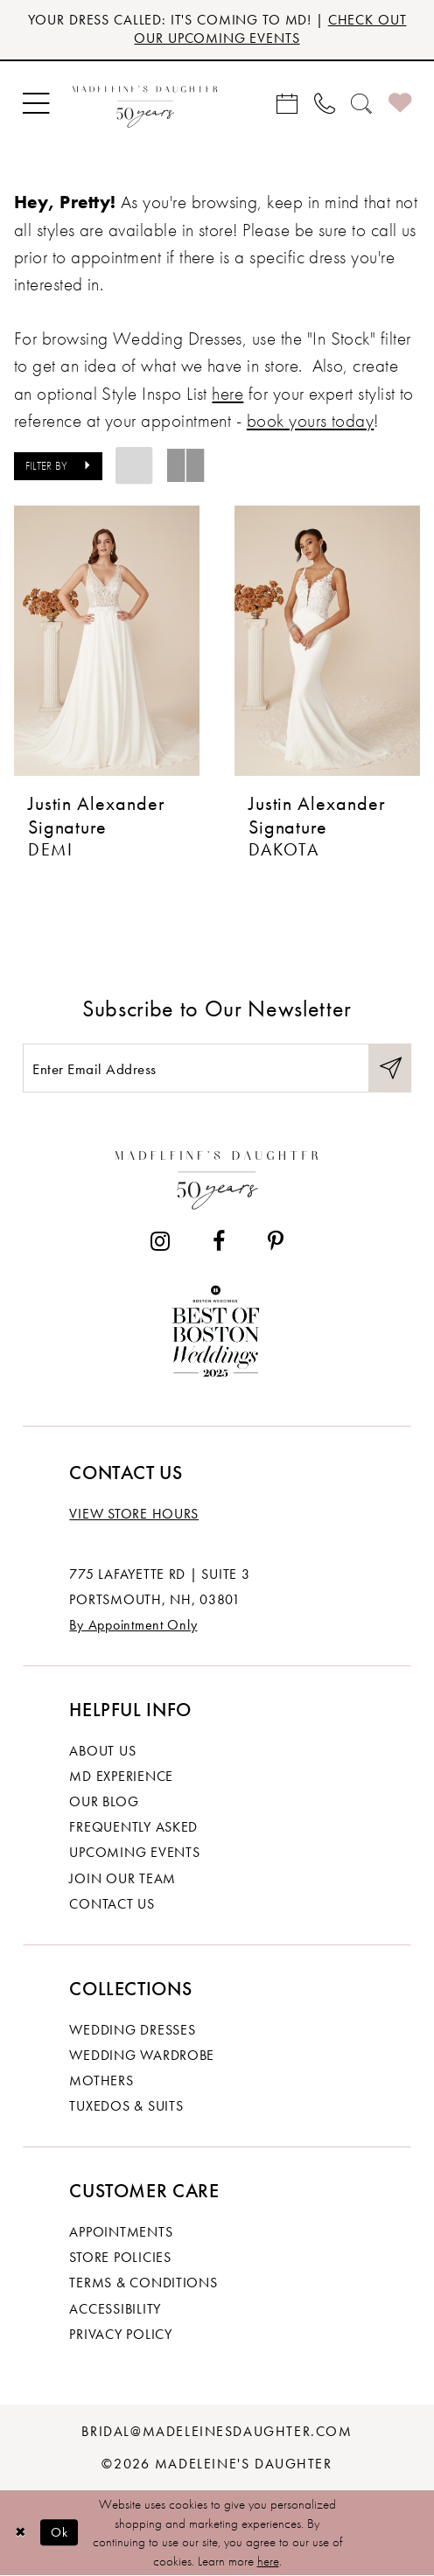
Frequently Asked (133, 1827)
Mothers (101, 2080)
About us (102, 1751)
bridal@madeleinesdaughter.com (216, 2431)
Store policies (120, 2257)
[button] (36, 103)
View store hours (134, 1513)
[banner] (145, 103)
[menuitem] (36, 103)
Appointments (120, 2232)
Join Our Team (122, 1878)
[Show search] (362, 103)
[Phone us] (324, 103)
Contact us (111, 1904)
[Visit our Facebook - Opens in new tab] (219, 1241)
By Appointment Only (133, 1625)
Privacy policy (120, 2334)
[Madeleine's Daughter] (217, 1175)
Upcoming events (134, 1852)
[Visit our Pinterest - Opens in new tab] (276, 1241)
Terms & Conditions (143, 2282)
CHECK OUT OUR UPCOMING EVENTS (270, 28)
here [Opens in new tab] (227, 393)
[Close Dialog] (20, 2533)
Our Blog (103, 1801)
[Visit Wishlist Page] (399, 103)
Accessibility (115, 2309)
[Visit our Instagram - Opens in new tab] (161, 1241)
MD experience (121, 1776)
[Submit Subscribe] (389, 1068)
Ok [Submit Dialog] (60, 2532)
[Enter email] (216, 1068)
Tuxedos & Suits (126, 2106)
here (268, 2560)
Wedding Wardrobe (141, 2055)
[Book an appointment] (287, 103)
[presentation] (107, 641)
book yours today (310, 420)
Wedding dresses (132, 2030)
